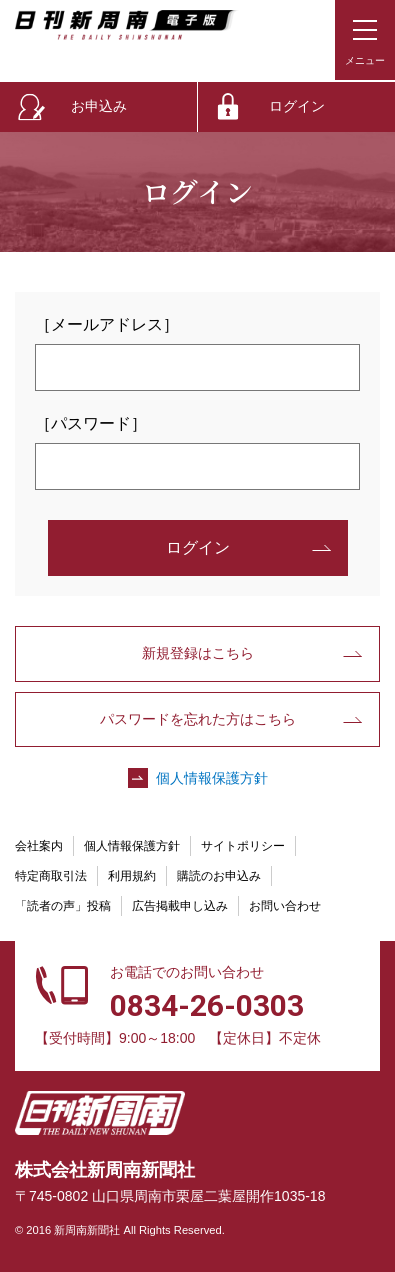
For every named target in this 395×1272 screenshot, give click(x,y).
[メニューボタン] (365, 40)
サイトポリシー (243, 846)
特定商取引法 (51, 876)
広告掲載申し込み (180, 906)
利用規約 (132, 876)
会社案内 (39, 846)
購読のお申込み (219, 876)
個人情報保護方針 (212, 778)
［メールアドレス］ (107, 324)
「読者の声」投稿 (63, 906)
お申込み (99, 106)
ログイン (297, 106)
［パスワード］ (91, 423)
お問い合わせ (285, 906)
